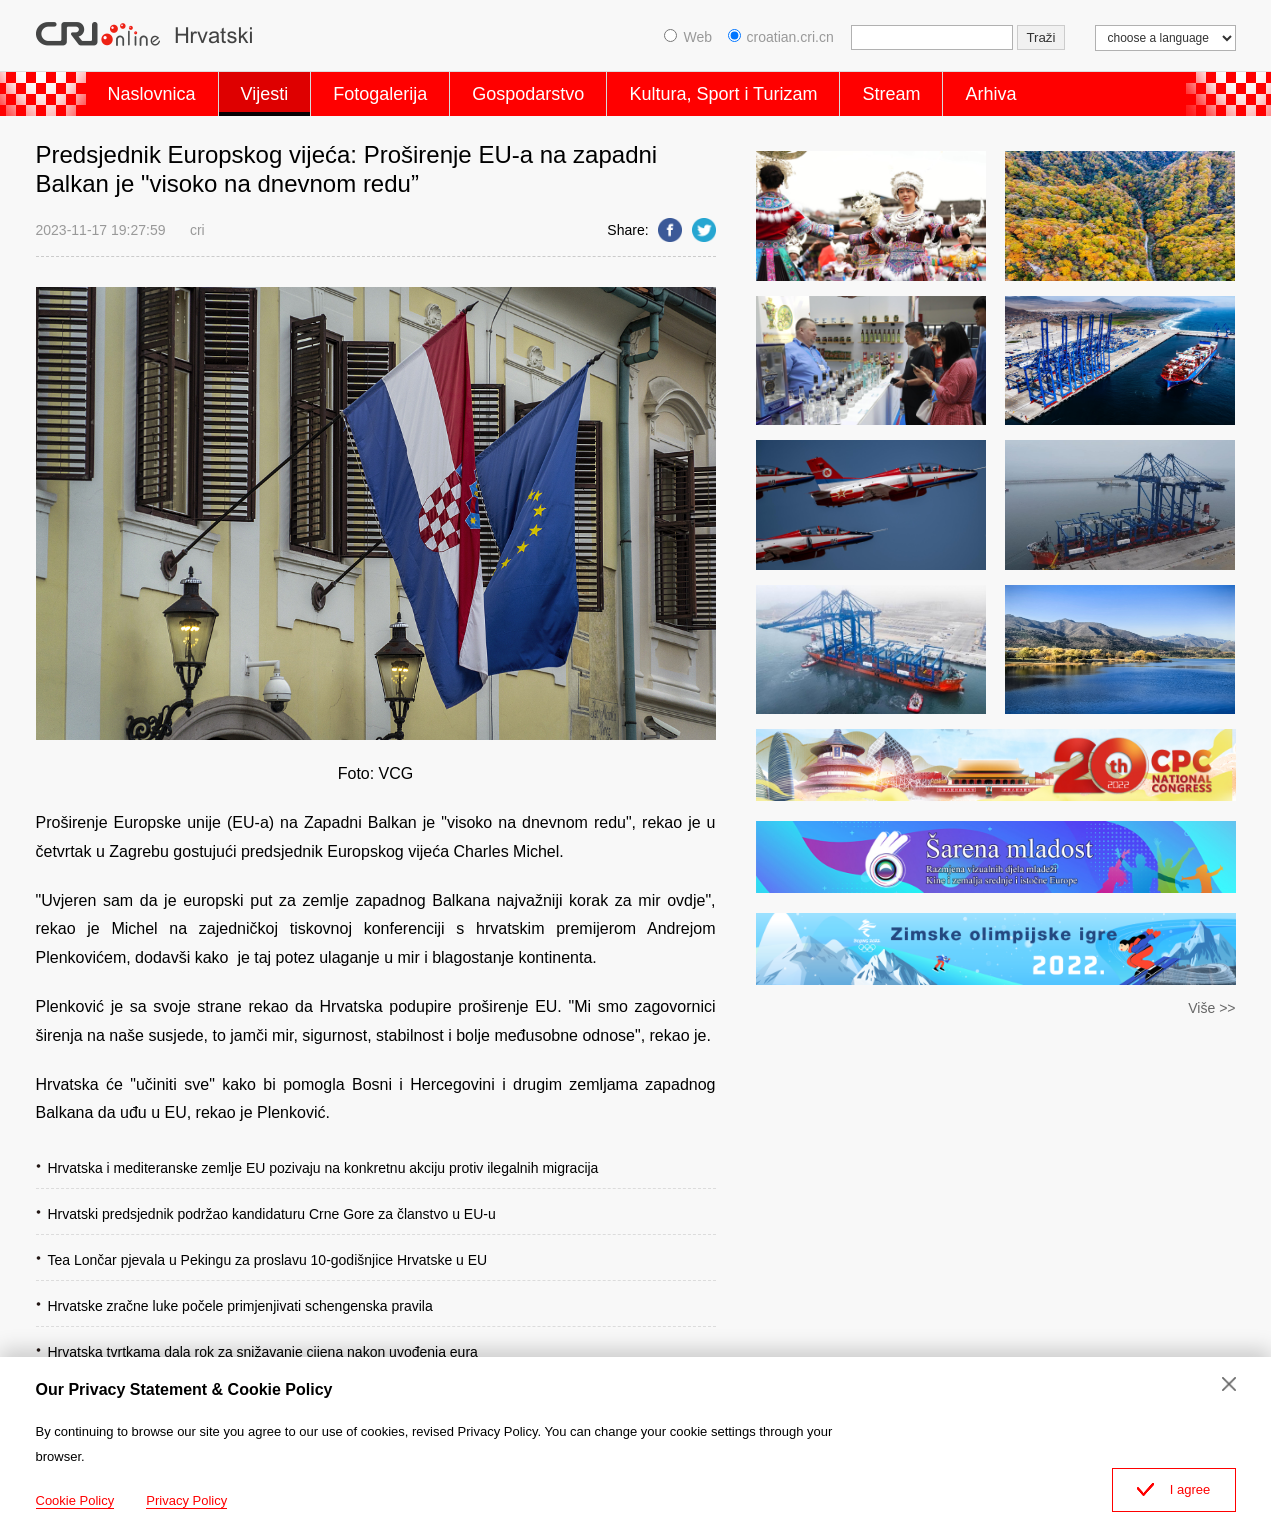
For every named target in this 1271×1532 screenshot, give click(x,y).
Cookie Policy (75, 1500)
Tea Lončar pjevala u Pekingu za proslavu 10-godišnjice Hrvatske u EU (268, 1260)
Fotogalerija (380, 94)
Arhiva (990, 94)
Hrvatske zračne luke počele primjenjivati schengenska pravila (240, 1306)
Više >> (1211, 1008)
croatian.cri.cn (781, 37)
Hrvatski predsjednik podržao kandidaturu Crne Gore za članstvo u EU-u (272, 1214)
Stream (891, 94)
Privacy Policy (186, 1500)
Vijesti (265, 94)
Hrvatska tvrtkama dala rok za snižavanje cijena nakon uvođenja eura (263, 1352)
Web (688, 37)
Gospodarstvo (528, 94)
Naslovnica (152, 94)
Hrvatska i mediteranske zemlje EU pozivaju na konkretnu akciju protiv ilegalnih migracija (323, 1168)
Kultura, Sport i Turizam (723, 94)
